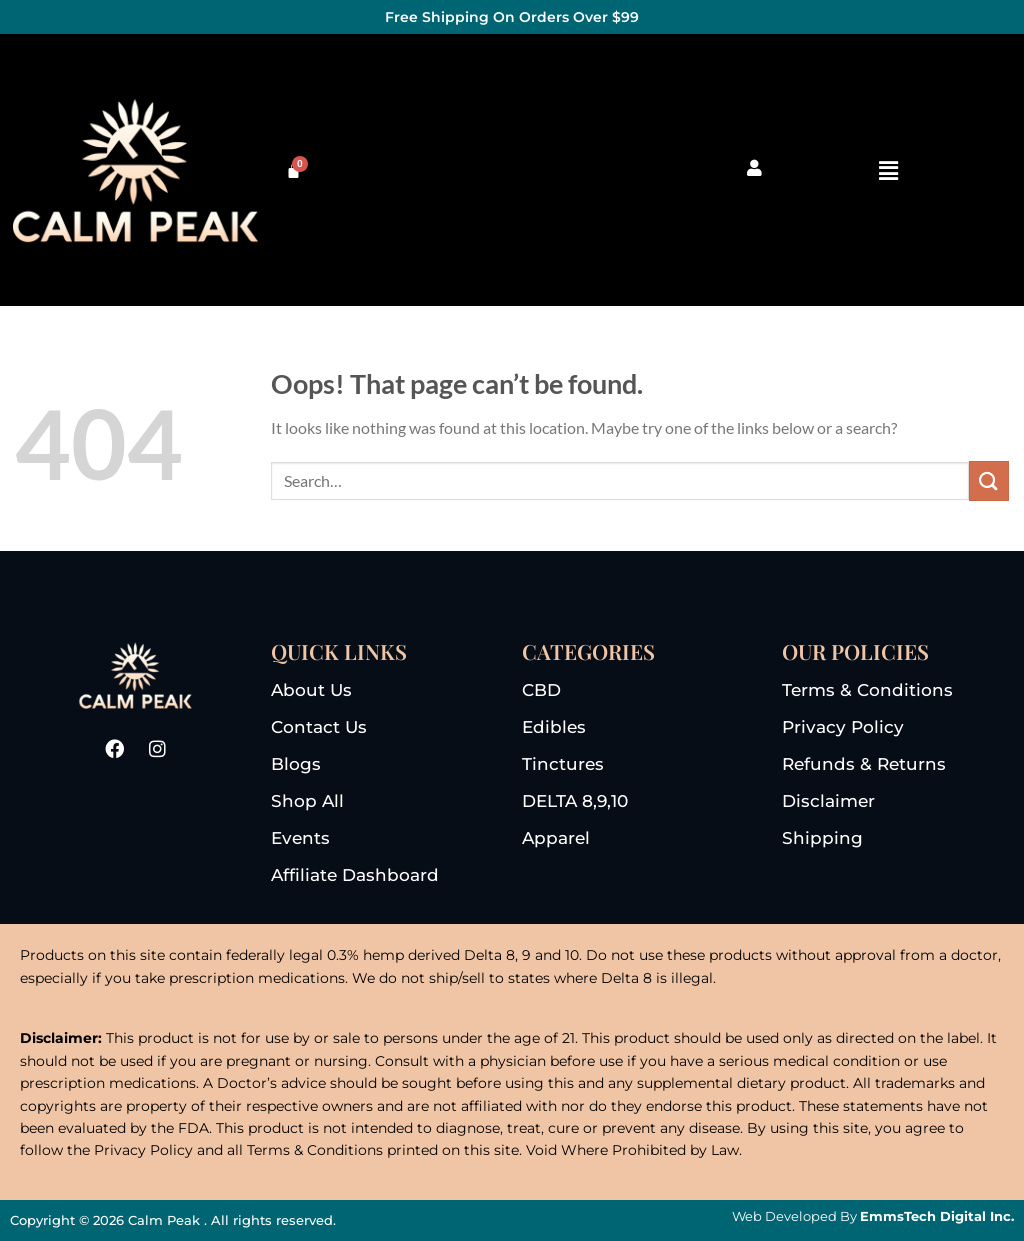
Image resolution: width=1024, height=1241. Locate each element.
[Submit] (989, 480)
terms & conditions (867, 690)
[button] (888, 170)
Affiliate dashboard (355, 875)
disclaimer (828, 801)
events (300, 838)
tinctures (563, 764)
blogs (296, 764)
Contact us (319, 727)
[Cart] (293, 170)
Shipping (822, 838)
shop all (307, 801)
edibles (554, 727)
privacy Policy (843, 727)
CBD (541, 690)
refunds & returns (864, 764)
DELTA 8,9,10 (575, 801)
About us (311, 690)
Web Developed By (873, 1216)
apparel (556, 838)
